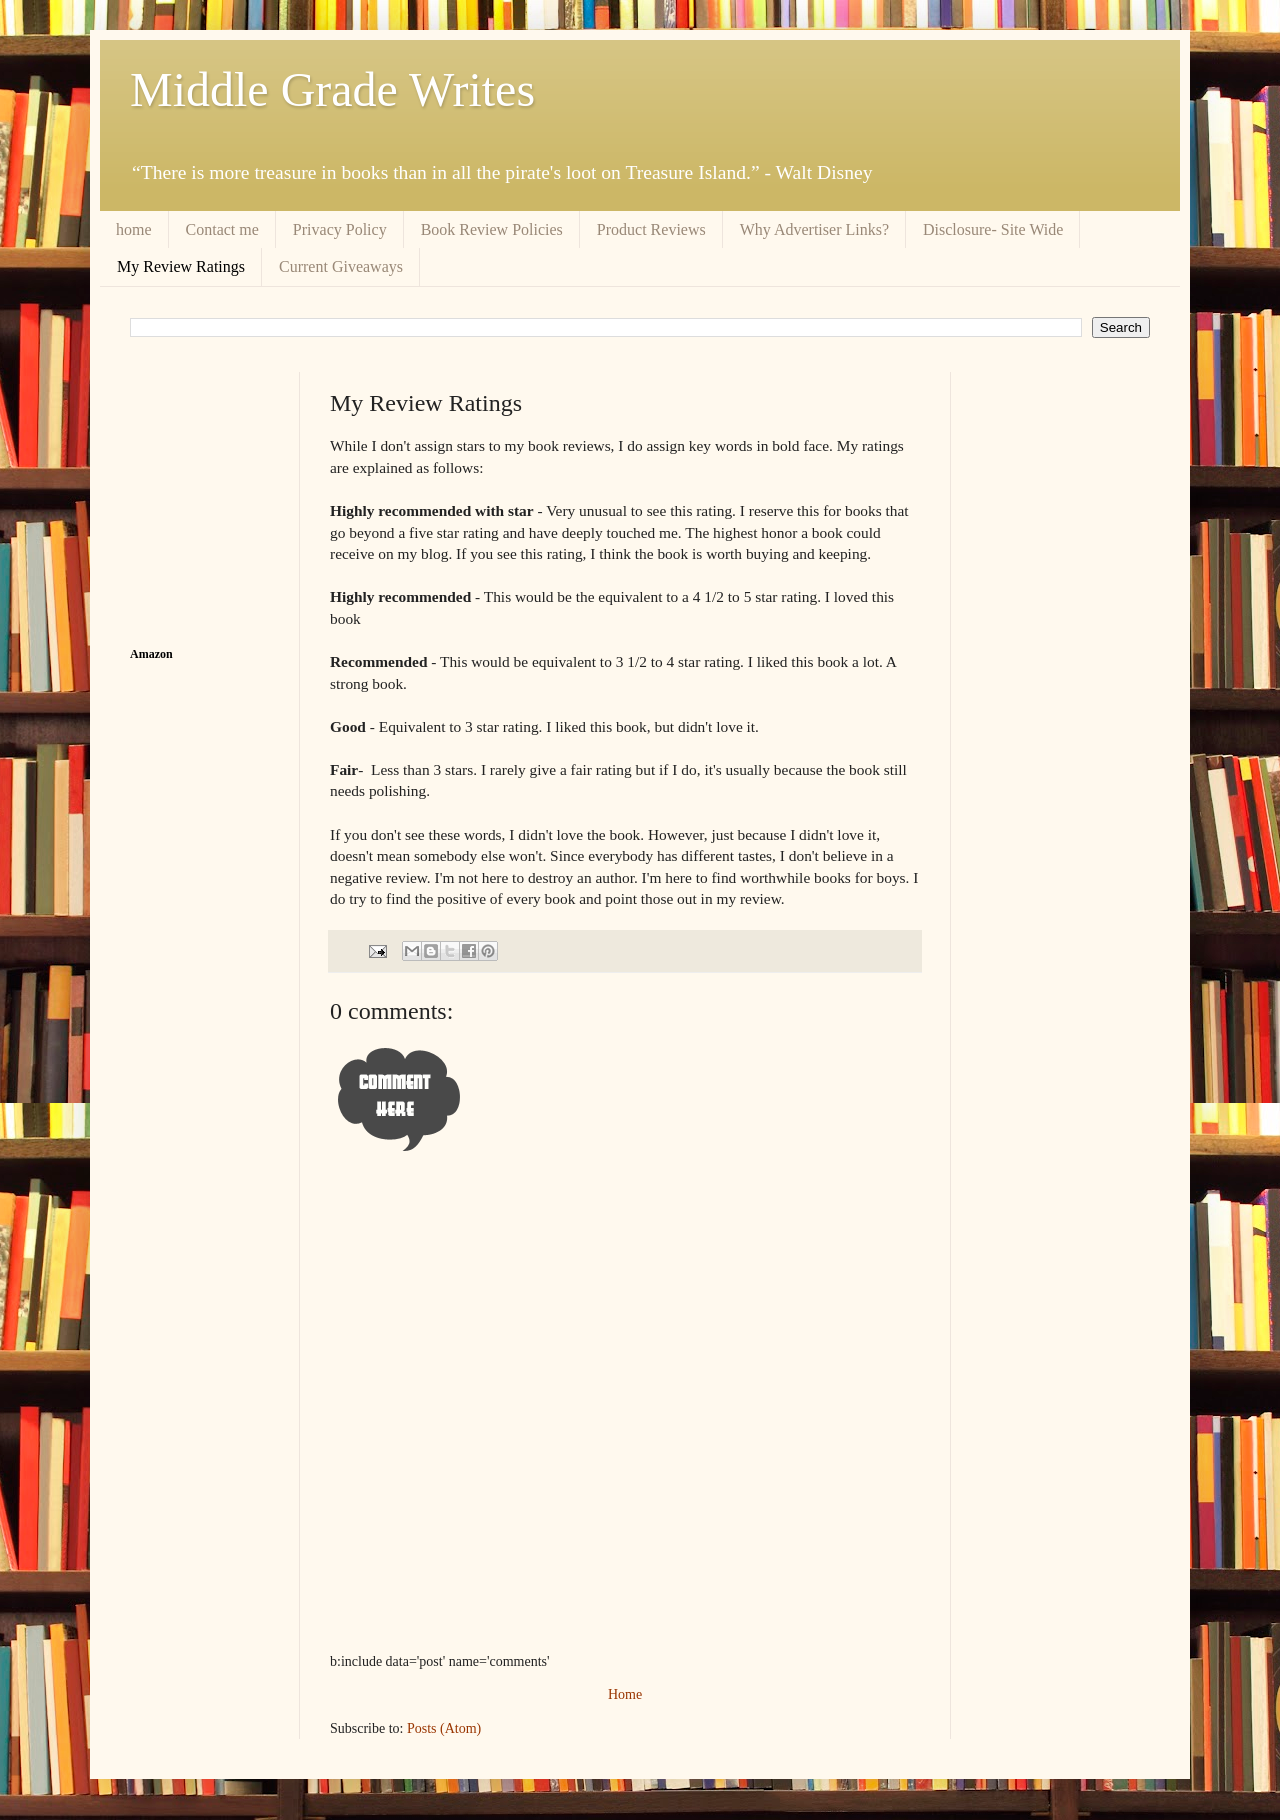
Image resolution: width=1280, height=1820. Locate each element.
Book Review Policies (492, 229)
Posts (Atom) (444, 1728)
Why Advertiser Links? (814, 229)
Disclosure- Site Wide (993, 229)
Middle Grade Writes (332, 89)
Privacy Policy (340, 229)
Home (625, 1694)
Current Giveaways (341, 266)
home (134, 229)
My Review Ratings (181, 266)
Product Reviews (651, 229)
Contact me (222, 229)
